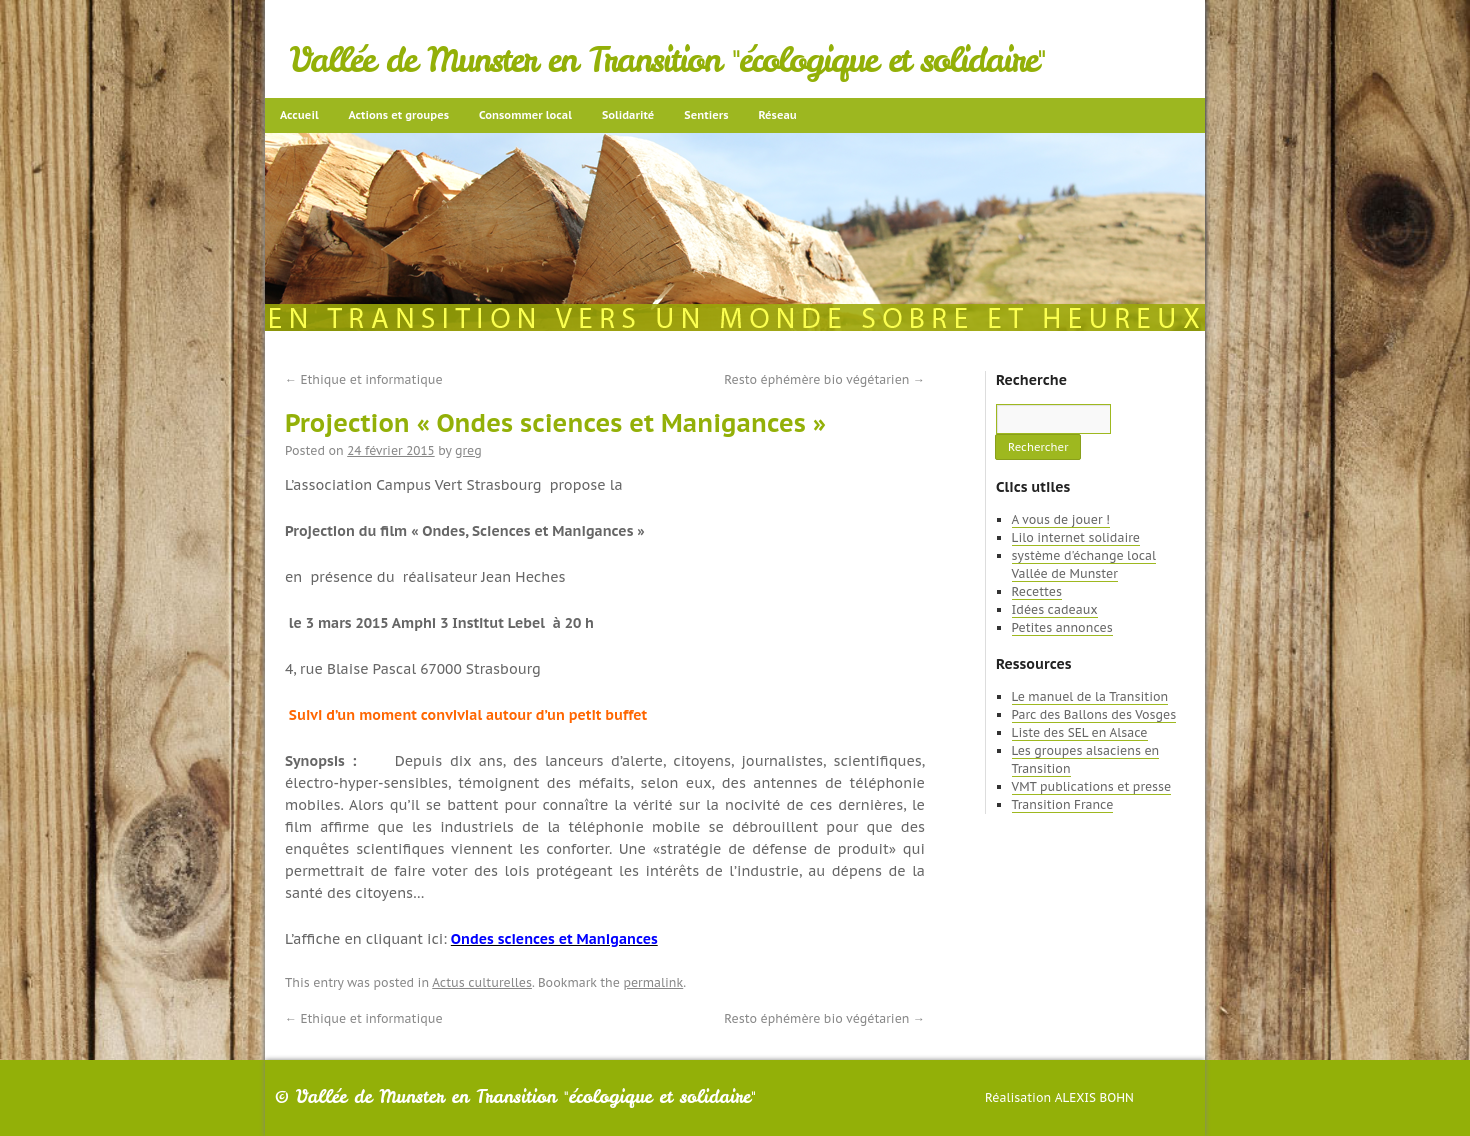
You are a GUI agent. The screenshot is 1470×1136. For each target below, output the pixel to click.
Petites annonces (1062, 627)
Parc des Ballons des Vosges (1094, 714)
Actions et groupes (399, 115)
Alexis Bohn (1094, 1097)
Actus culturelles (482, 982)
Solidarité (628, 115)
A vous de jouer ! (1061, 519)
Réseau (777, 115)
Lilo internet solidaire (1076, 537)
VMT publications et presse (1092, 786)
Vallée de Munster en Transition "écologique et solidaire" (667, 60)
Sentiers (706, 115)
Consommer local (525, 115)
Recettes (1037, 591)
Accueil (299, 115)
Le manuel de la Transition (1090, 696)
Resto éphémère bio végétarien (824, 379)
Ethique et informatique (364, 379)
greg (468, 450)
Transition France (1063, 804)
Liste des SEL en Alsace (1080, 732)
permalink (653, 982)
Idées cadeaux (1055, 609)
